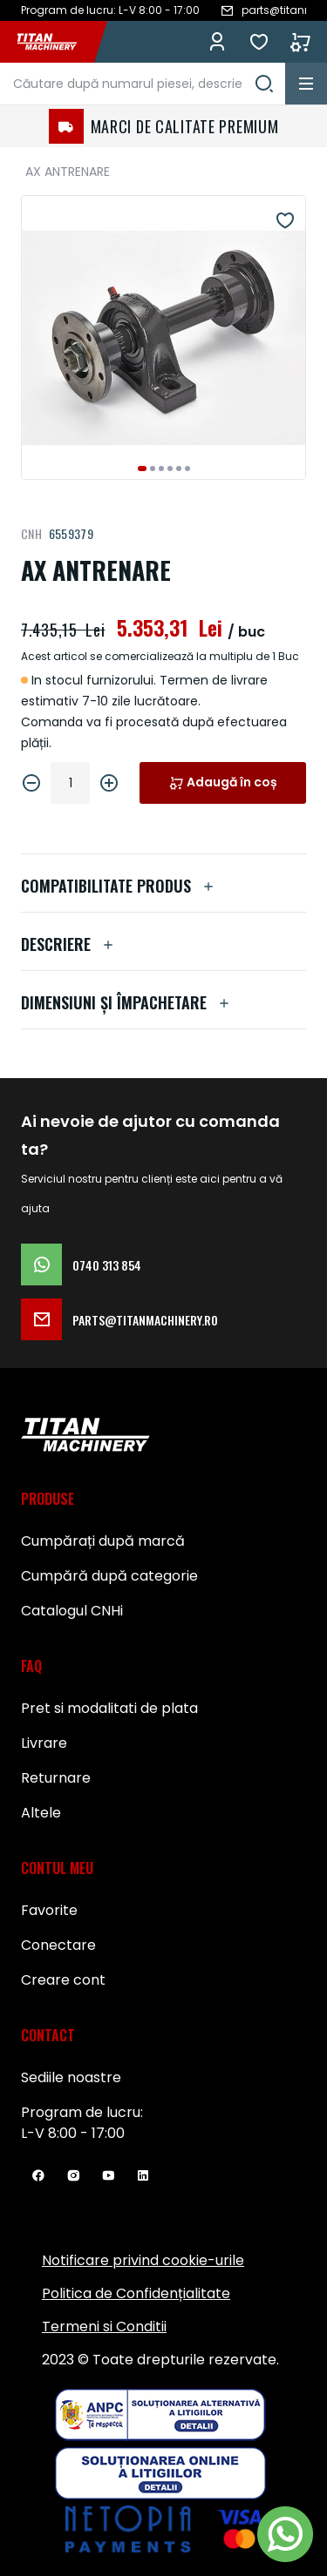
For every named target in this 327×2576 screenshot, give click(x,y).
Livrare (44, 1743)
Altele (41, 1813)
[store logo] (55, 42)
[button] (142, 468)
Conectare (58, 1945)
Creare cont (63, 1980)
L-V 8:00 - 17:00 (73, 2133)
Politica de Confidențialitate (136, 2293)
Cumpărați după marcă (103, 1541)
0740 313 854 (81, 1264)
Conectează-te (217, 42)
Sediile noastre (71, 2077)
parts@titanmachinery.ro (119, 1319)
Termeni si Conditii (104, 2326)
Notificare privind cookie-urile (143, 2260)
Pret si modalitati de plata (109, 1708)
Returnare (56, 1778)
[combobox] (142, 84)
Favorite (259, 42)
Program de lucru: (82, 2112)
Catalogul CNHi (72, 1611)
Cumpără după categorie (109, 1576)
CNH (31, 533)
